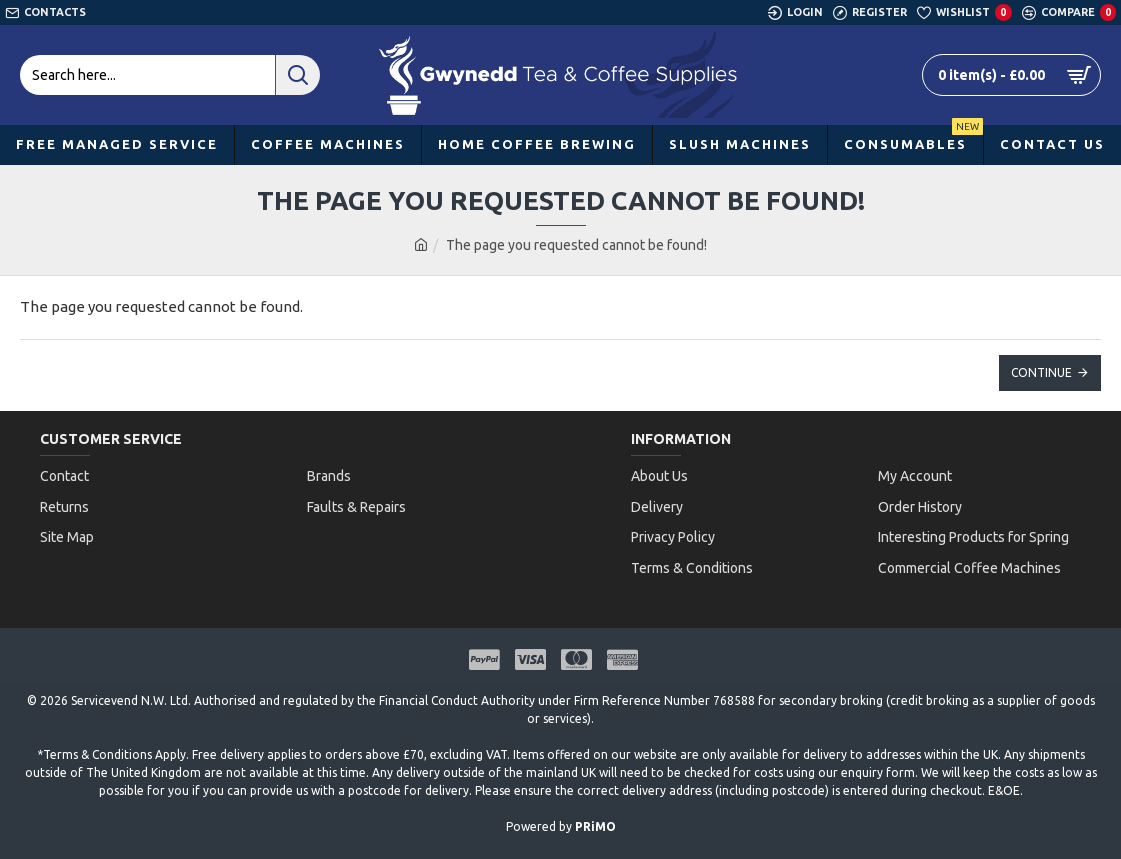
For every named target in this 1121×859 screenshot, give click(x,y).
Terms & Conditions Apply (114, 736)
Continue (1041, 372)
